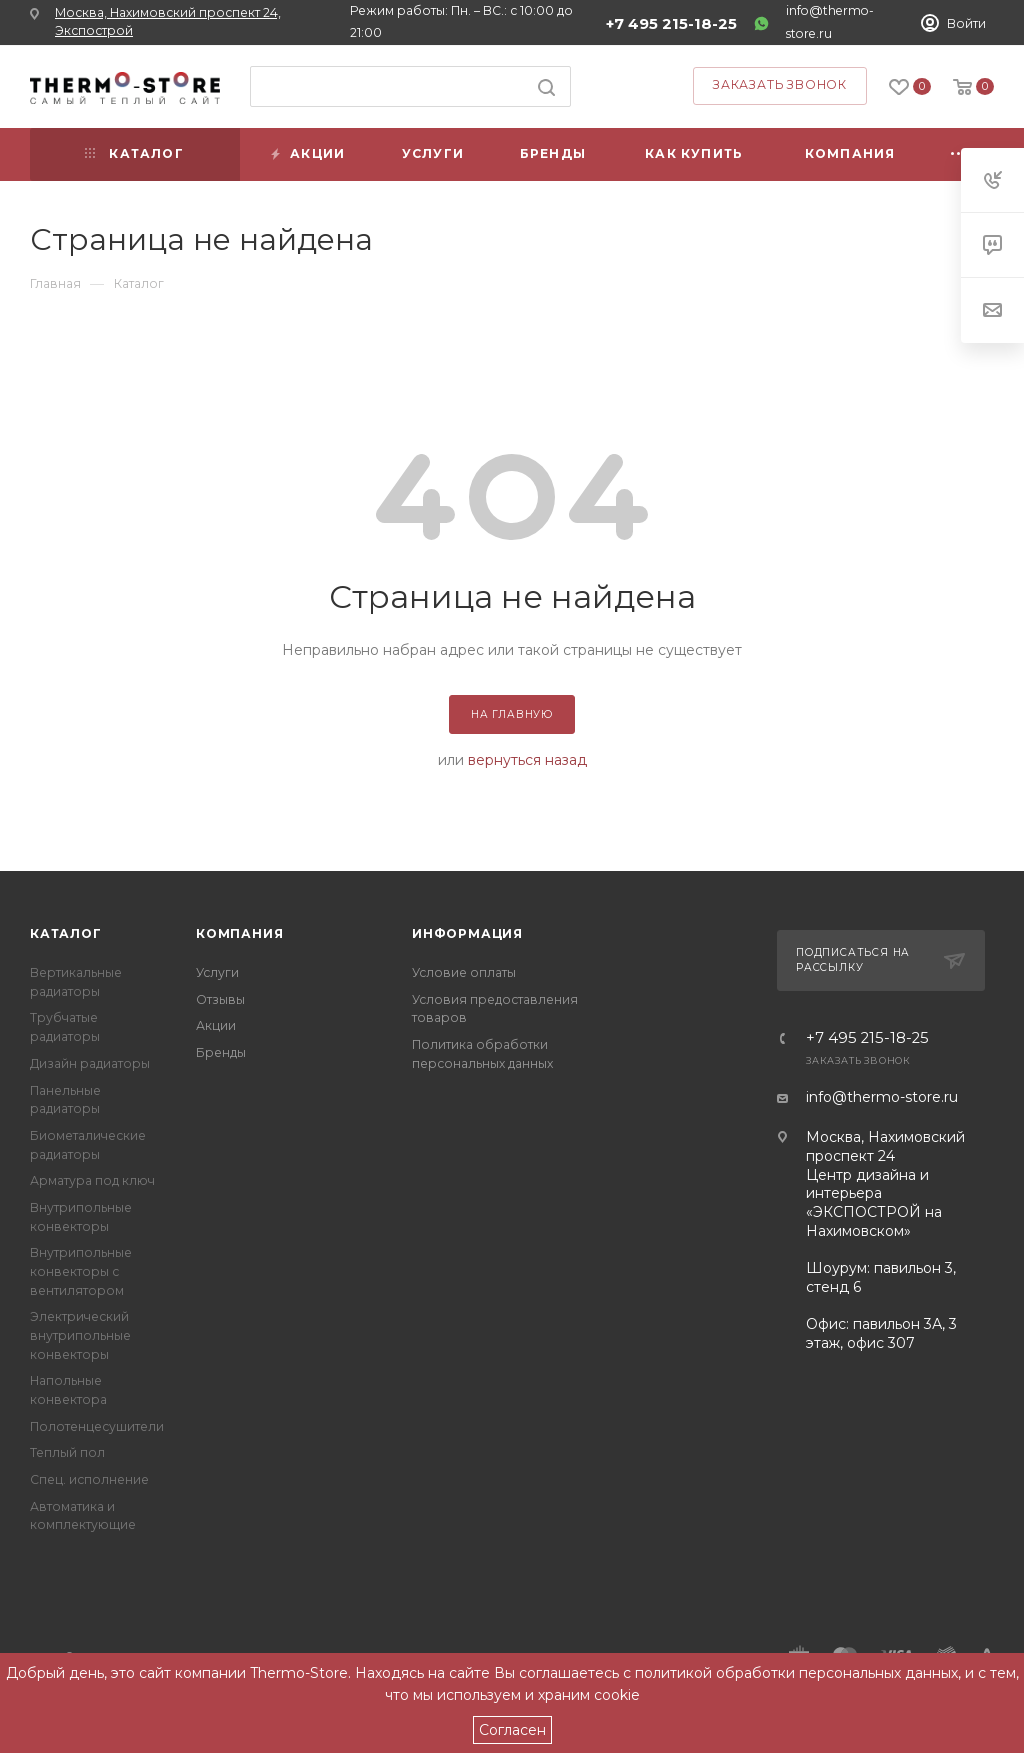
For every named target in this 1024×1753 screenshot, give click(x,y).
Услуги (217, 972)
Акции (216, 1025)
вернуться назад (527, 760)
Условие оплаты (464, 972)
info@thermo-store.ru (882, 1097)
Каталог (66, 933)
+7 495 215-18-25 (671, 24)
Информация (467, 933)
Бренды (221, 1052)
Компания (239, 933)
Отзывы (220, 999)
